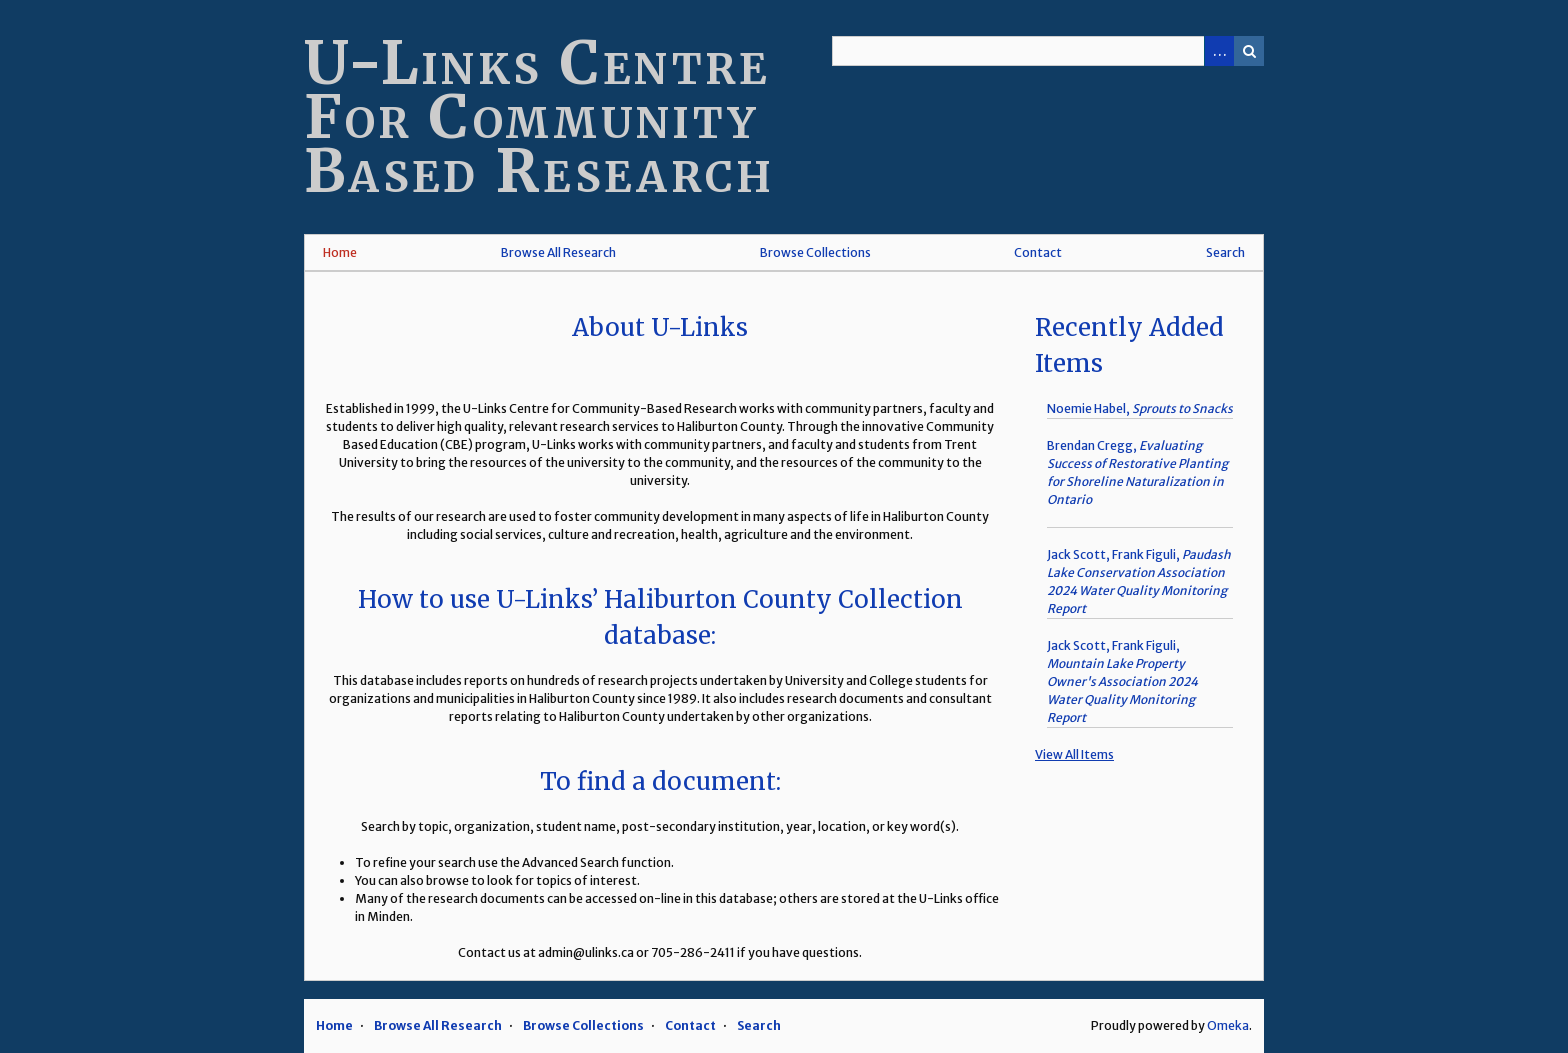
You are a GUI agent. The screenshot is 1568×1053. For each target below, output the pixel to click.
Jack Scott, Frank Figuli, (1122, 681)
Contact (1038, 252)
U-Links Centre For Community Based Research (539, 116)
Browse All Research (558, 252)
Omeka (1228, 1025)
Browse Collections (815, 252)
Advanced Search (1219, 51)
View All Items (1074, 754)
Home (340, 252)
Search (1249, 51)
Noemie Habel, (1140, 408)
